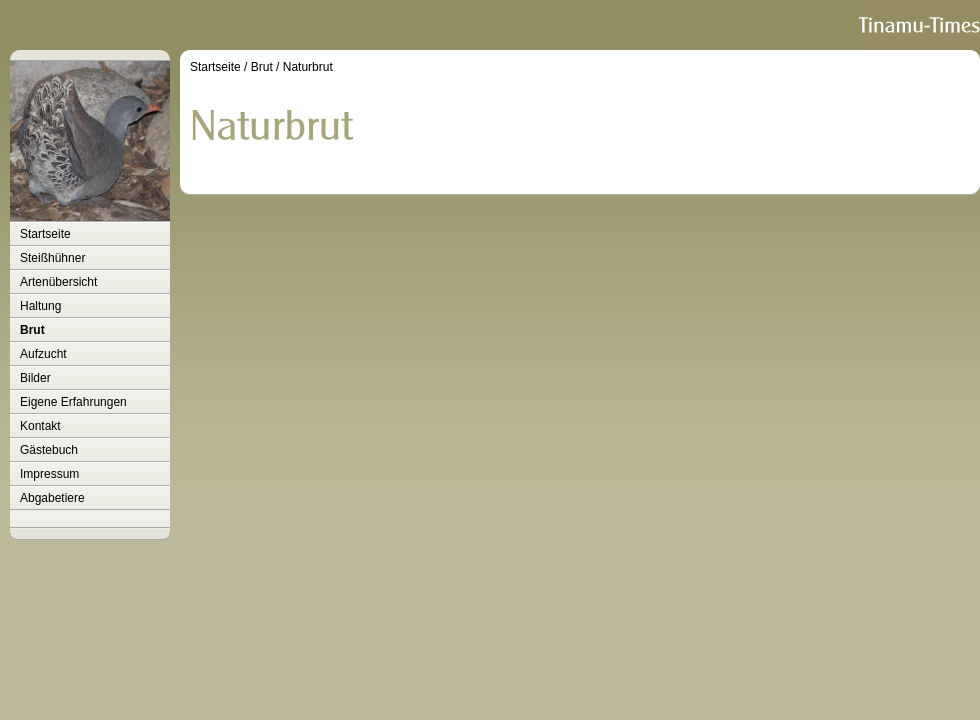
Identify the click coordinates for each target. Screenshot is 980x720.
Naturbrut (308, 67)
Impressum (49, 474)
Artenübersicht (58, 282)
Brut (32, 330)
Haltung (40, 306)
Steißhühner (52, 258)
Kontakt (40, 426)
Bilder (35, 378)
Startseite (45, 234)
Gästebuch (49, 450)
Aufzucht (43, 354)
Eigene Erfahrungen (73, 402)
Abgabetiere (52, 498)
